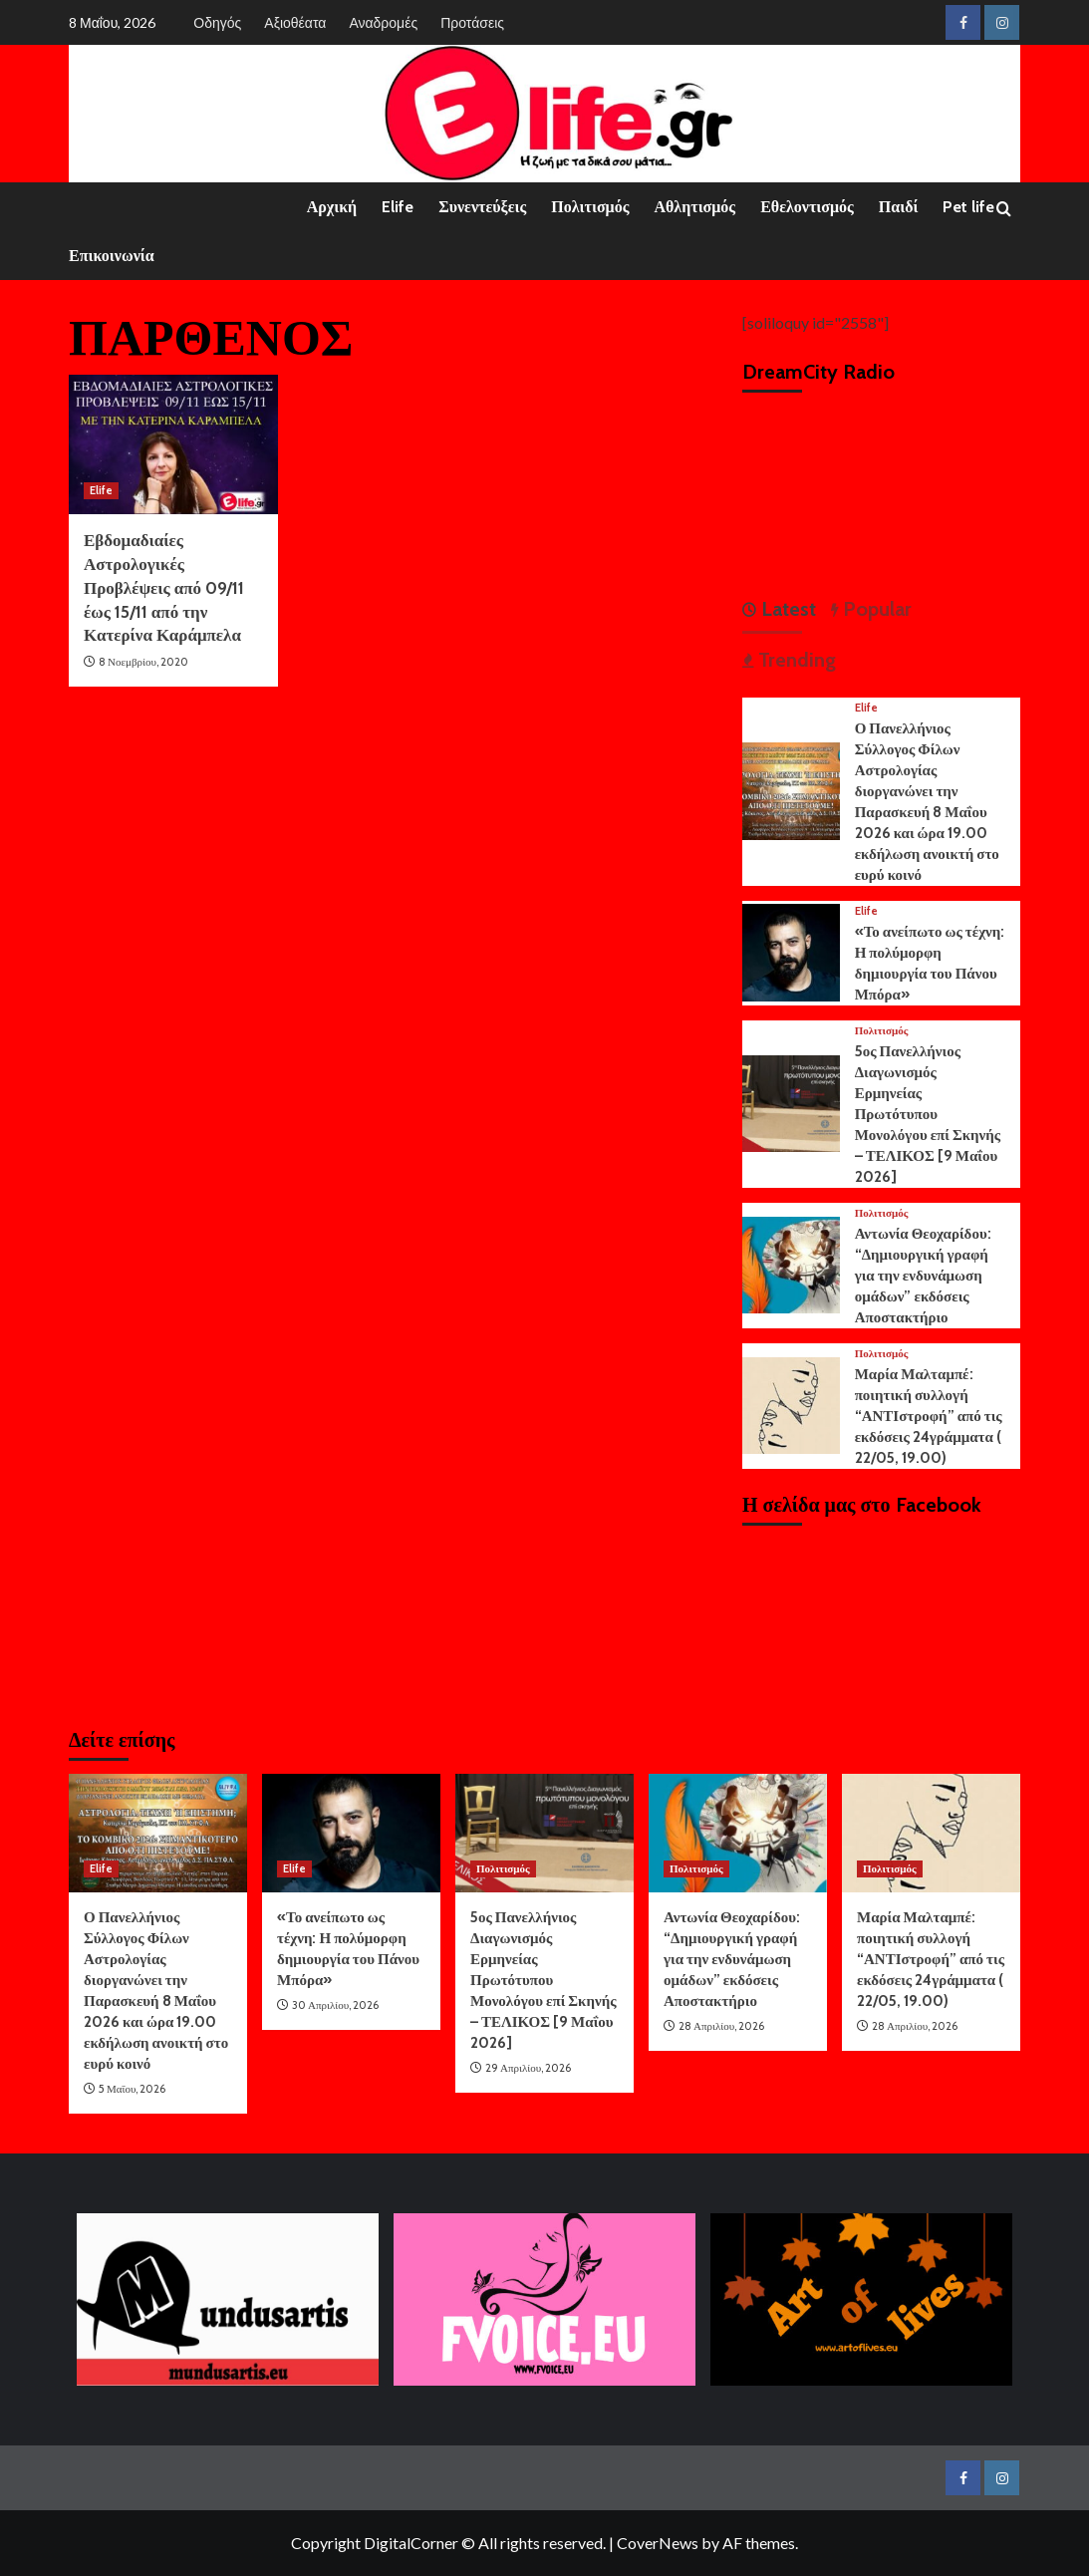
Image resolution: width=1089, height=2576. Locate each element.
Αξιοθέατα (295, 22)
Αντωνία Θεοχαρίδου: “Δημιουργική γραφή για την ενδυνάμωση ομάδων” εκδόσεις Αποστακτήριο (923, 1275)
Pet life (968, 206)
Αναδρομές (383, 22)
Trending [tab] (794, 660)
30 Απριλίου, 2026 (335, 2005)
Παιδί (899, 206)
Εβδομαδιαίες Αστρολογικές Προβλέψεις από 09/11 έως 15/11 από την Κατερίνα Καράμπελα (164, 587)
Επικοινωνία (111, 255)
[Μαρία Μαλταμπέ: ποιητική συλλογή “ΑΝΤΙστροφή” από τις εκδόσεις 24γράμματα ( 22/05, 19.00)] (791, 1403)
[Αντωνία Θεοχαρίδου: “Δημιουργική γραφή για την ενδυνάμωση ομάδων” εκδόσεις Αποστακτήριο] (791, 1263)
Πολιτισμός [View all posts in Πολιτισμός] (882, 1030)
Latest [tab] (786, 609)
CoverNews (657, 2542)
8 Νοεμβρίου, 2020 (143, 662)
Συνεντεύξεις (482, 206)
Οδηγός (217, 22)
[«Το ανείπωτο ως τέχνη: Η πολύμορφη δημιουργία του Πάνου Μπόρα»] (791, 950)
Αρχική (332, 206)
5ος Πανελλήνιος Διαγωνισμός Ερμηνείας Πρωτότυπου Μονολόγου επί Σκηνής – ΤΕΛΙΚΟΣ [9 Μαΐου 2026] (928, 1114)
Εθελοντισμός (807, 206)
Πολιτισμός (590, 206)
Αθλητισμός (694, 206)
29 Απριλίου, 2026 (528, 2068)
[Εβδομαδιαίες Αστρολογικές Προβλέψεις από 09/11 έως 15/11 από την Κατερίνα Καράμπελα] (173, 444)
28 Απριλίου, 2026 (721, 2026)
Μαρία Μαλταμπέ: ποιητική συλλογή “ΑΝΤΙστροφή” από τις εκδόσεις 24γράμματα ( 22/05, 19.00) (928, 1416)
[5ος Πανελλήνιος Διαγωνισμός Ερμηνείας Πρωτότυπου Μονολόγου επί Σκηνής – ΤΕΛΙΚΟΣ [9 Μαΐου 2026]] (791, 1101)
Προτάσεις (472, 22)
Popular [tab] (875, 609)
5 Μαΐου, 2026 (132, 2089)
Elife (397, 206)
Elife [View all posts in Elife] (101, 490)
